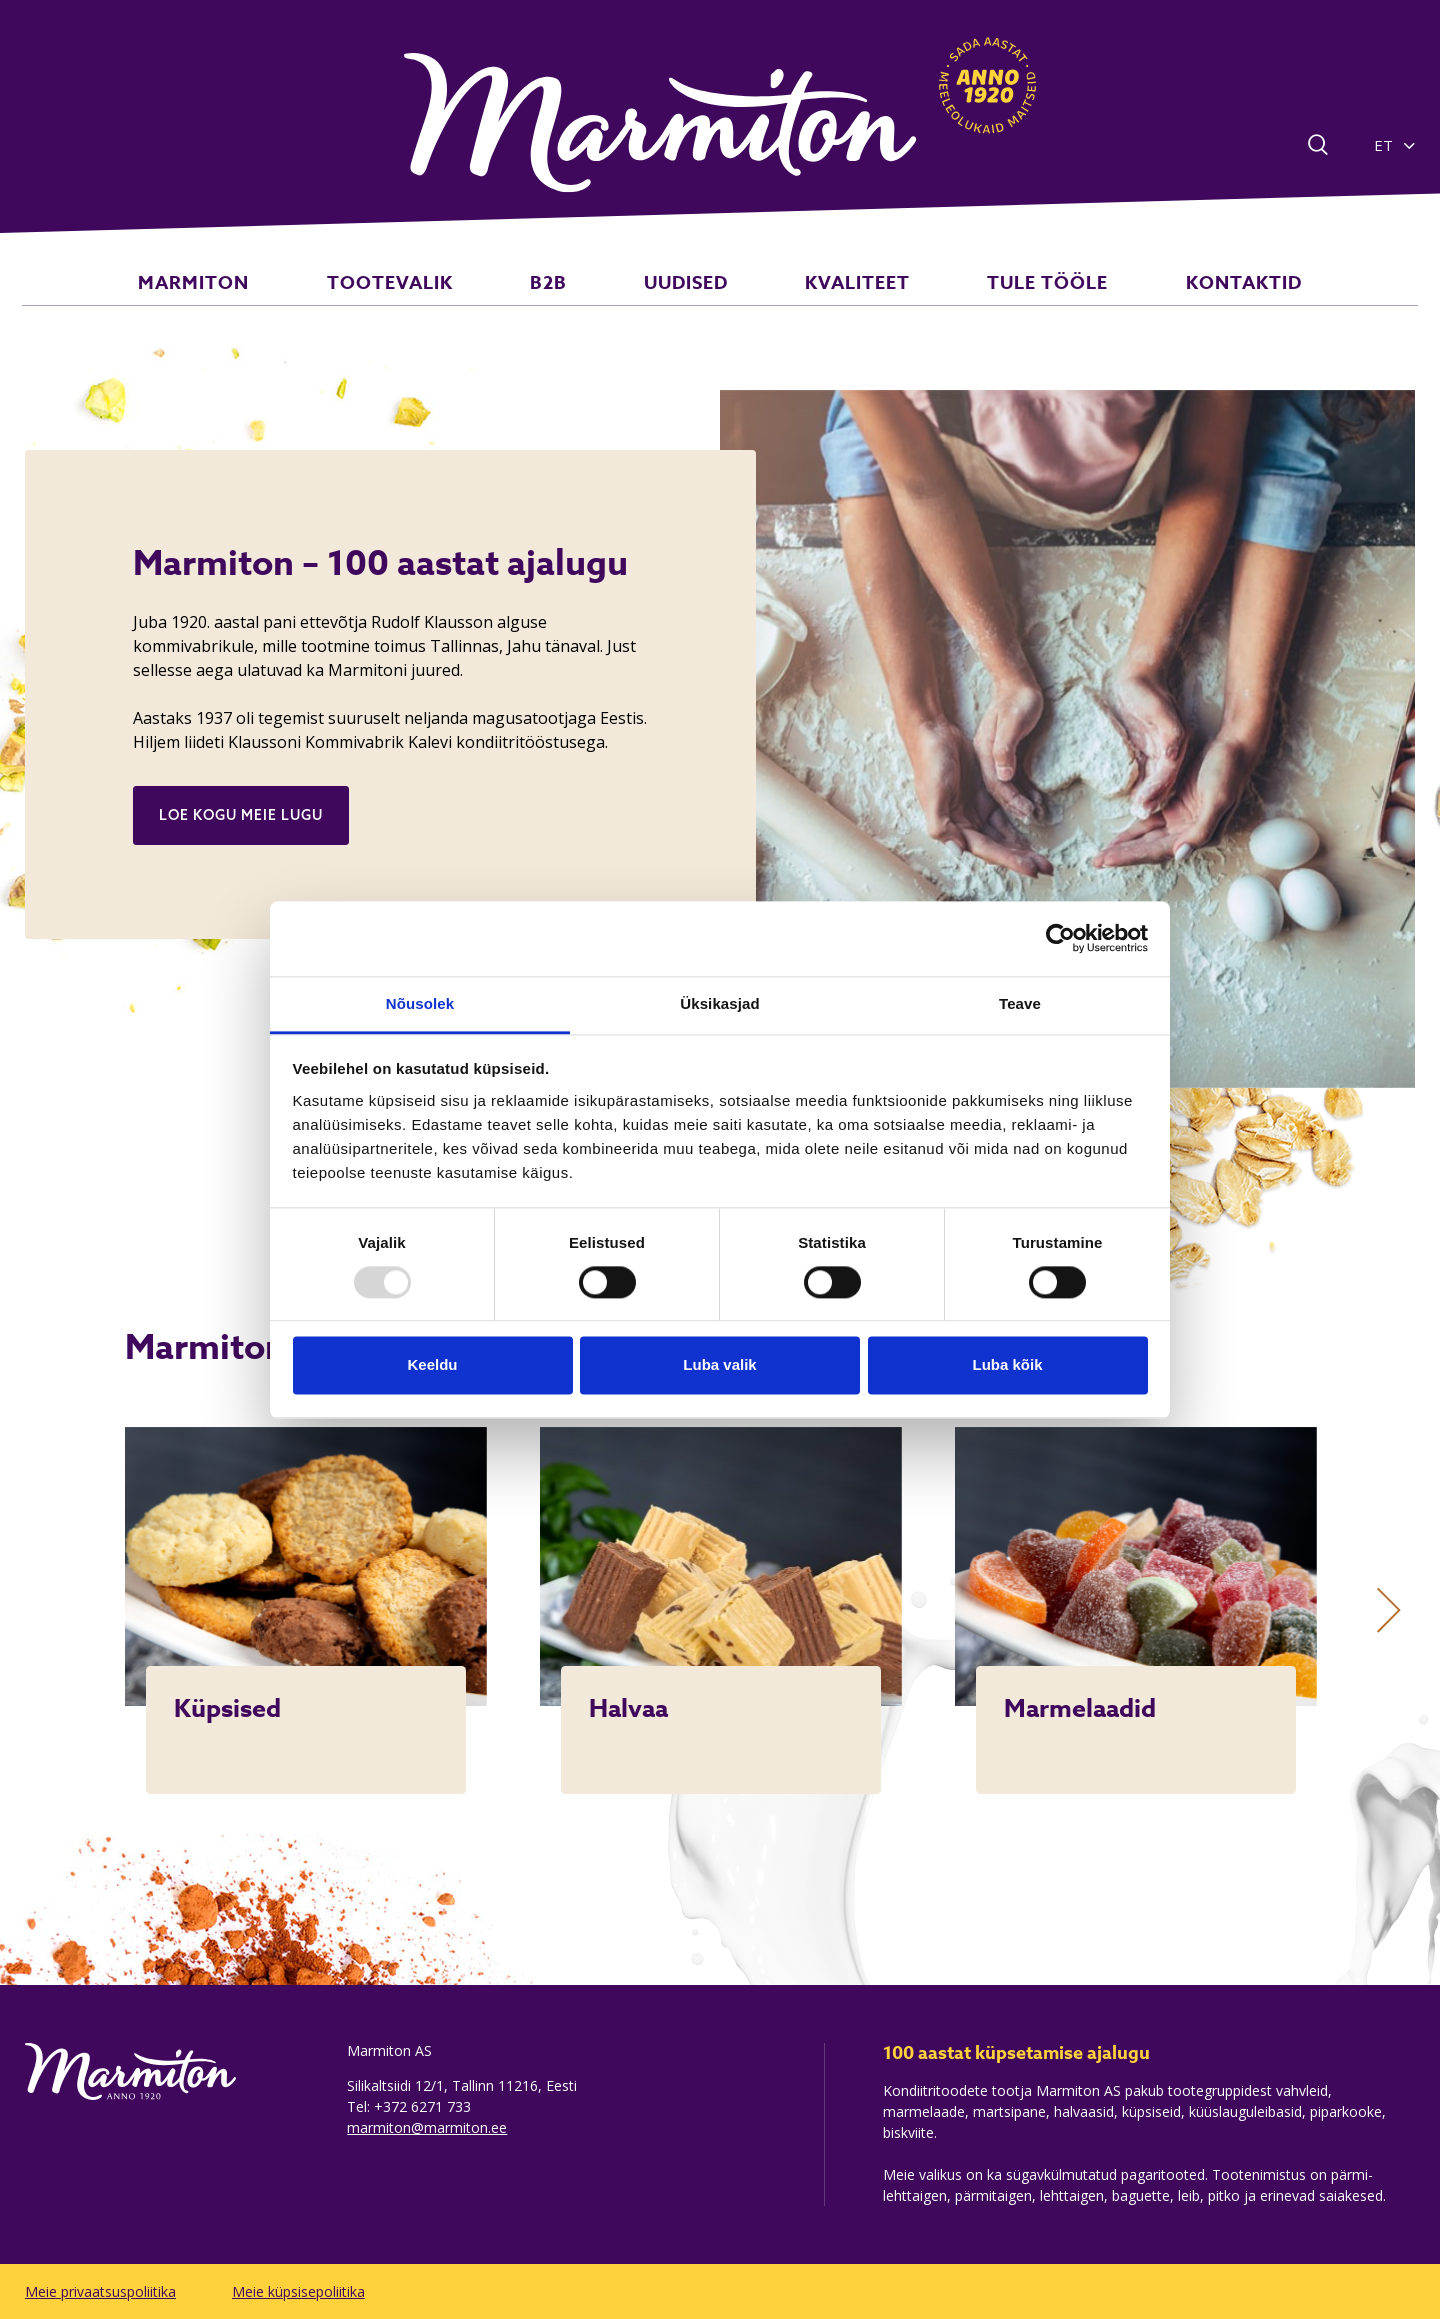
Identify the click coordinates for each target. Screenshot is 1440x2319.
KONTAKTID (1178, 304)
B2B (570, 304)
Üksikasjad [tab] (719, 1003)
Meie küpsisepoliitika (298, 2291)
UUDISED (686, 304)
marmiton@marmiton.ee (427, 2127)
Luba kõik (1007, 1365)
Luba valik (719, 1365)
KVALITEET (835, 304)
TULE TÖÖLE (1004, 304)
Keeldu (432, 1365)
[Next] (1389, 1611)
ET (1383, 145)
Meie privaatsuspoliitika (100, 2291)
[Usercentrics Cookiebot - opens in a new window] (1060, 938)
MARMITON (259, 304)
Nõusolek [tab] (420, 1003)
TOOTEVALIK (433, 304)
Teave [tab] (1020, 1003)
